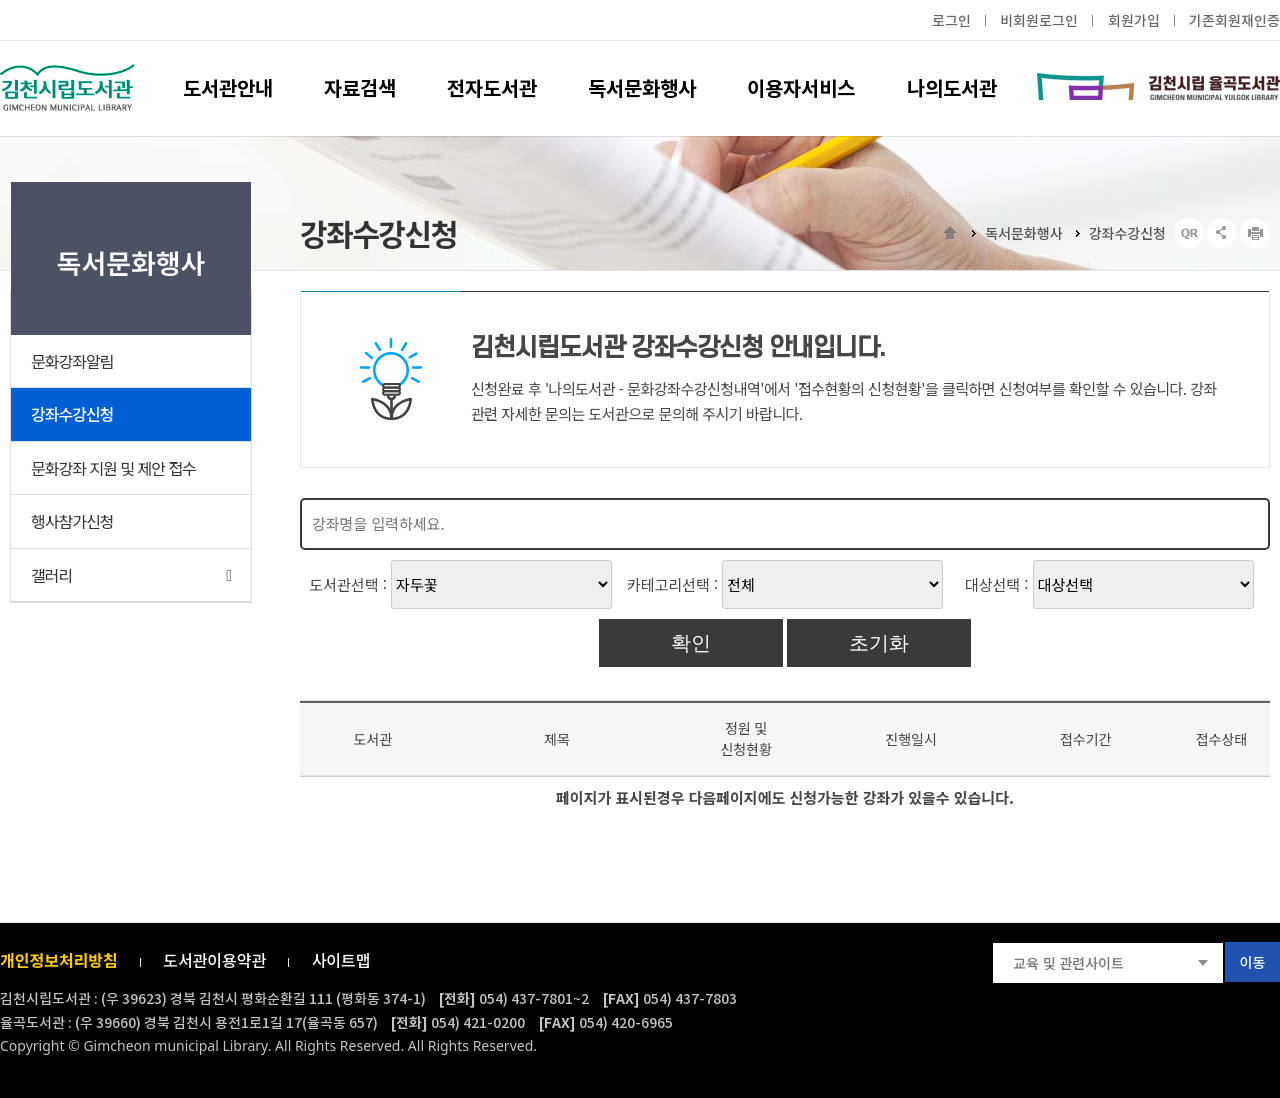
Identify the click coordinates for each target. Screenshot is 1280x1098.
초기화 (879, 643)
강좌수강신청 (1127, 233)
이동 (1253, 962)
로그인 (951, 21)
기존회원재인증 (1234, 21)
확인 (691, 643)
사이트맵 (341, 960)
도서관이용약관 (214, 960)
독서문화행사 (1023, 233)
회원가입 (1134, 21)
